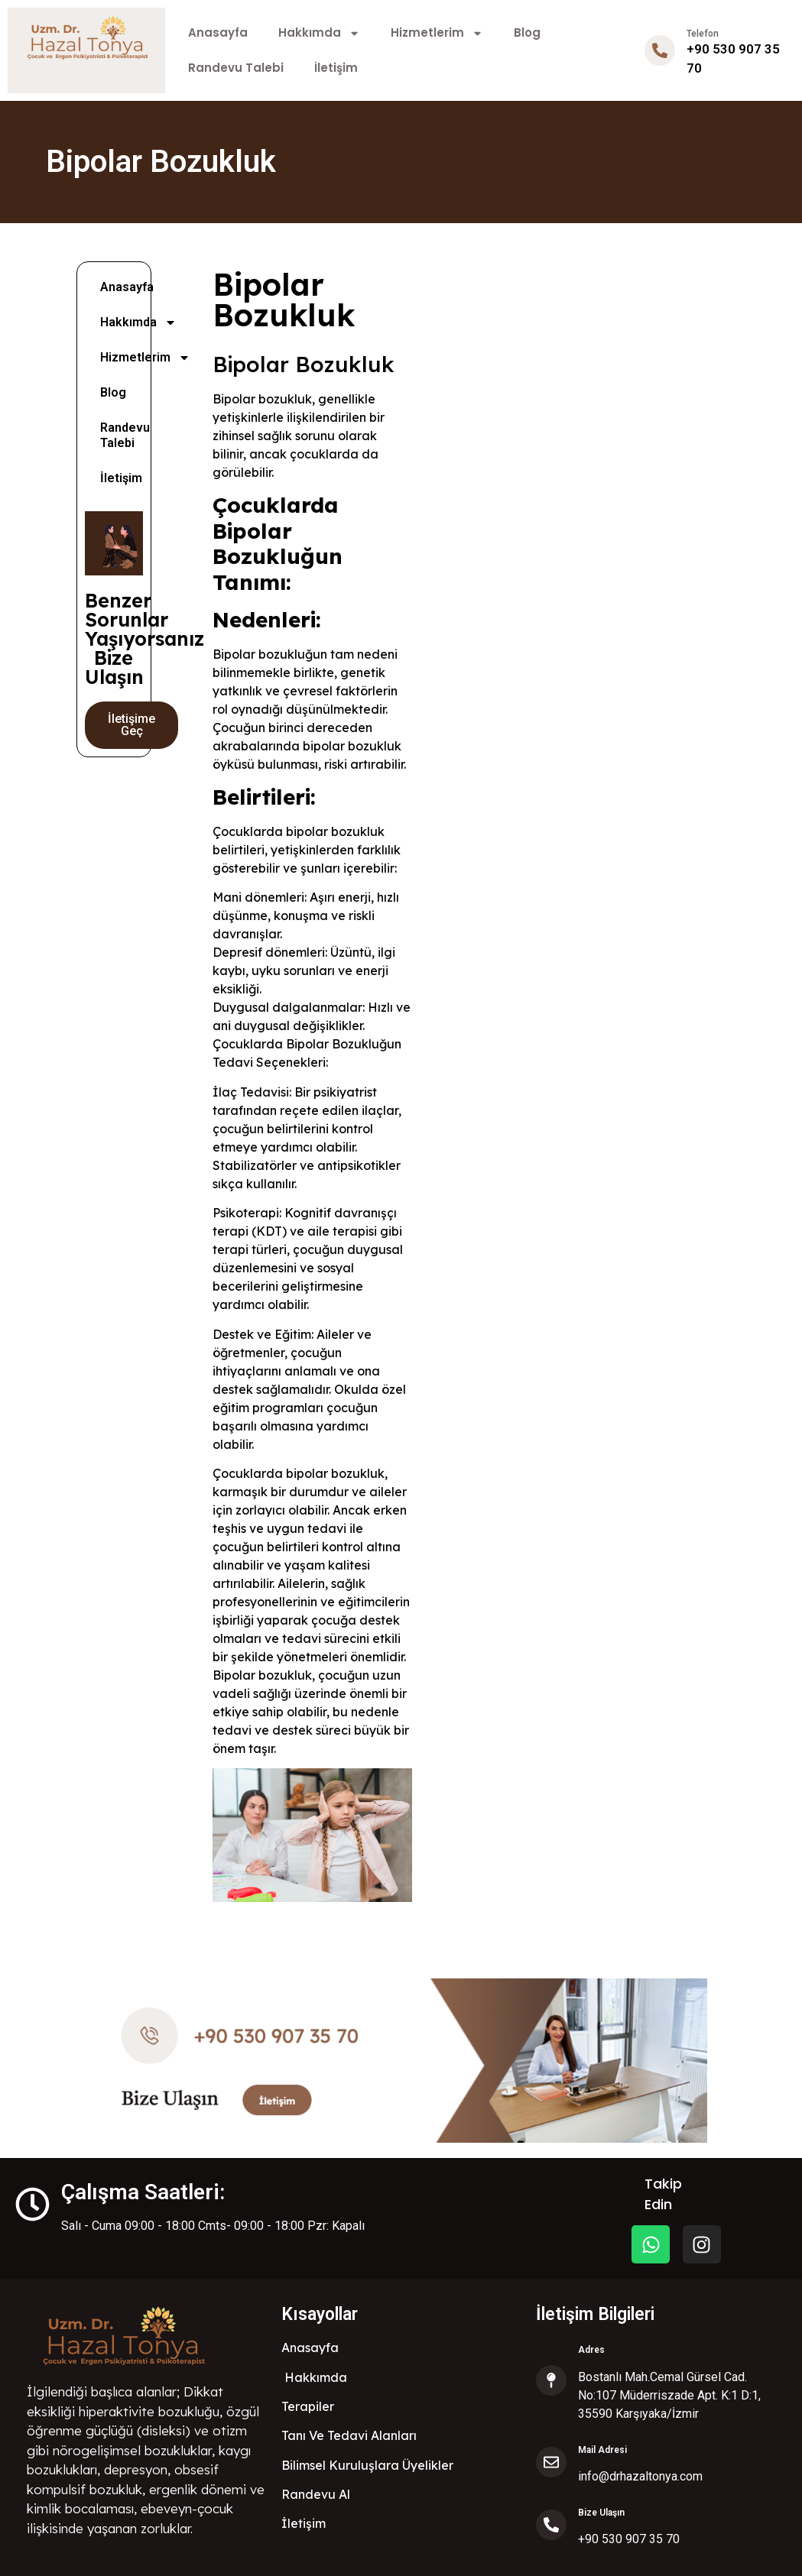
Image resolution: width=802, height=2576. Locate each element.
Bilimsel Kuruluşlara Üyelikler (367, 2465)
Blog (527, 32)
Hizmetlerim (437, 33)
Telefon (703, 33)
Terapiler (307, 2406)
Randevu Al (315, 2494)
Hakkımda (319, 33)
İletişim (336, 68)
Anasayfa (218, 32)
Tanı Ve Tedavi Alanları (349, 2435)
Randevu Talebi (236, 68)
